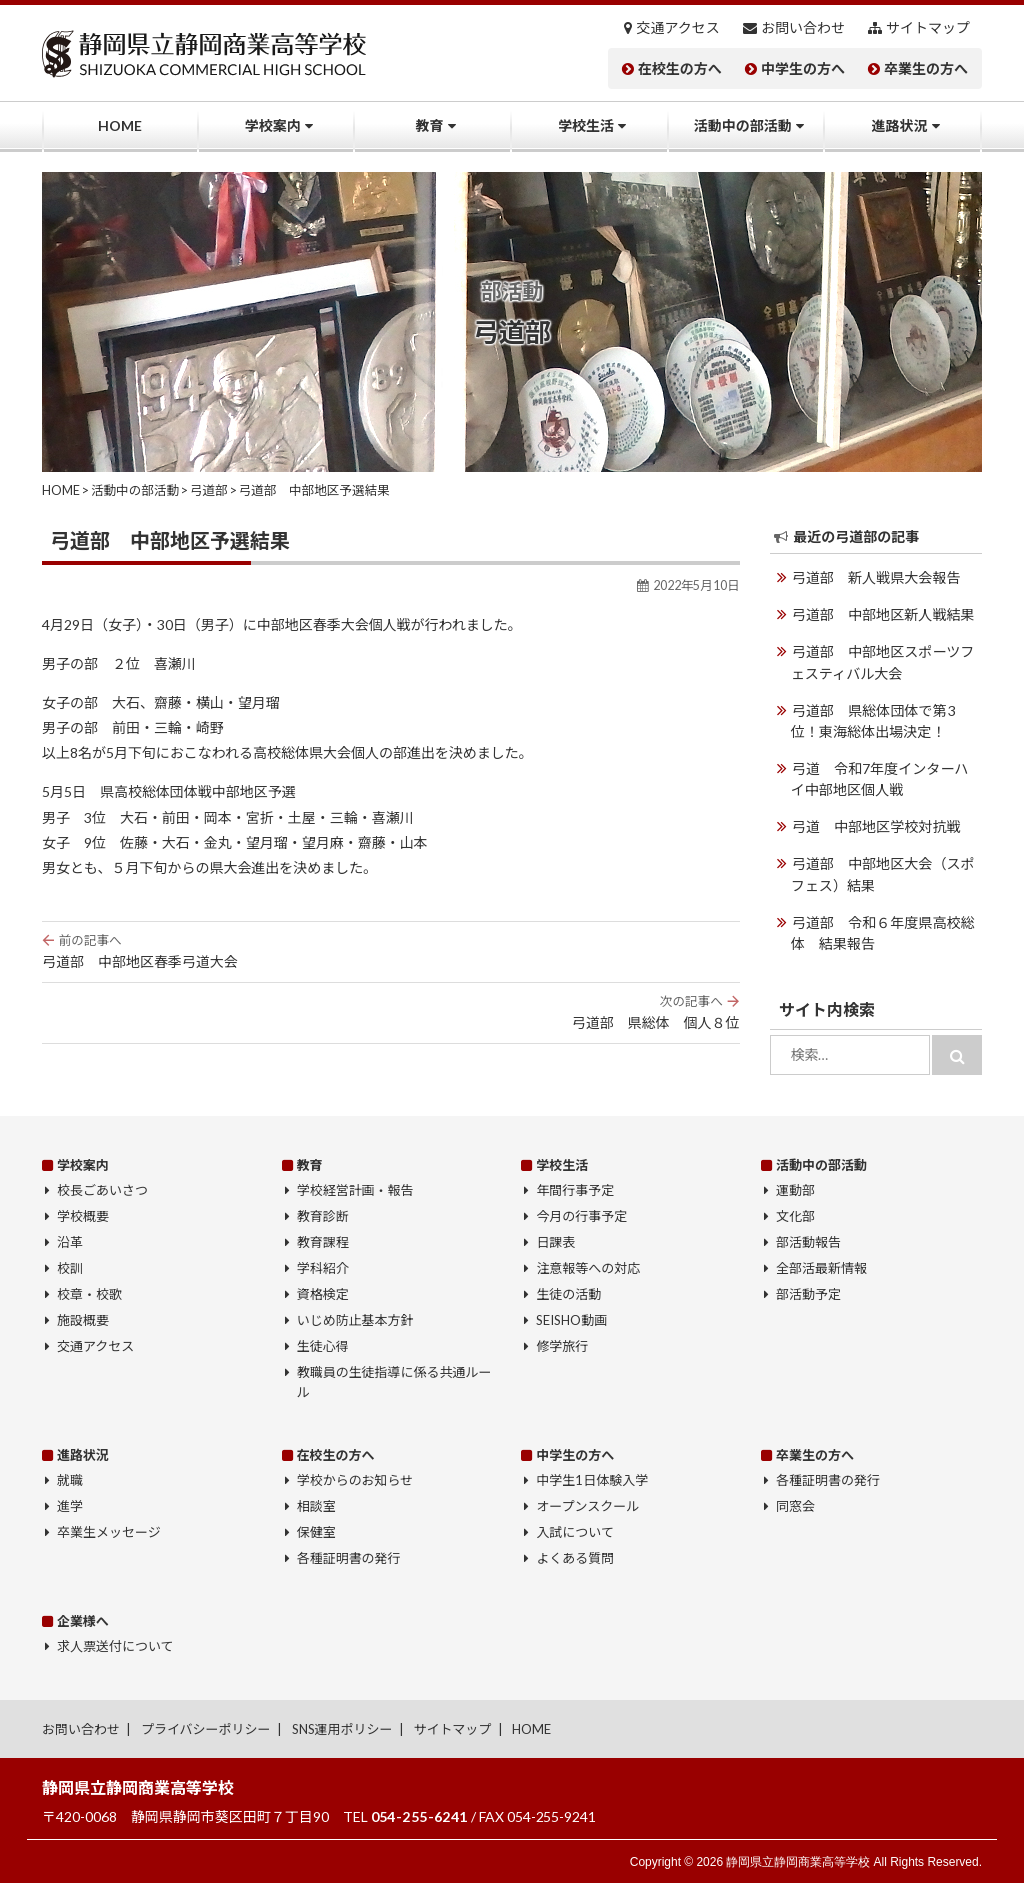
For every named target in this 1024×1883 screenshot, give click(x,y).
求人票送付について (115, 1646)
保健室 (316, 1532)
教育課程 (323, 1242)
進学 (70, 1506)
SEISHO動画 (571, 1320)
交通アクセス (678, 28)
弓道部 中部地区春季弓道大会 (391, 951)
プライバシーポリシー (206, 1728)
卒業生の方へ (926, 69)
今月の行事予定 (581, 1216)
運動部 (795, 1190)
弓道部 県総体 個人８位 (391, 1012)
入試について (575, 1532)
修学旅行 (562, 1346)
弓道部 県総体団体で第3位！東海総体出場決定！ (886, 720)
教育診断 (323, 1216)
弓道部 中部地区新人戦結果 (883, 614)
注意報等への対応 (588, 1268)
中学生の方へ (803, 69)
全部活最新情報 (821, 1268)
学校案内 (273, 125)
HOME (120, 125)
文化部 (795, 1216)
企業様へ (83, 1620)
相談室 (316, 1506)
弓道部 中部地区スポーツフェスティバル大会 (882, 662)
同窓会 (795, 1506)
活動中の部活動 (743, 125)
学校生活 (586, 125)
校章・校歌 (89, 1294)
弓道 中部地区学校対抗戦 (876, 825)
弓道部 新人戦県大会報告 (876, 577)
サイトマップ (928, 28)
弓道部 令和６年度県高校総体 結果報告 (882, 931)
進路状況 (899, 125)
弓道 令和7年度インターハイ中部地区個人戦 (886, 778)
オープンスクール (587, 1506)
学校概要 (83, 1216)
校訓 (70, 1268)
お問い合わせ (803, 28)
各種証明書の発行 (349, 1558)
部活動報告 (808, 1242)
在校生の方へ (680, 69)
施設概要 (83, 1320)
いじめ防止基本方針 (355, 1320)
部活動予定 (808, 1294)
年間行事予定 (575, 1190)
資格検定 (323, 1294)
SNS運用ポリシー (342, 1728)
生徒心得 (323, 1346)
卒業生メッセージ (109, 1532)
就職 (70, 1480)
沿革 (70, 1242)
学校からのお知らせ (355, 1480)
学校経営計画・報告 (355, 1190)
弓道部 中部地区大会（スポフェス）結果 (882, 873)
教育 (429, 125)
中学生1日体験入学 (592, 1480)
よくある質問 (575, 1558)
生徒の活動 (568, 1294)
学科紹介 (323, 1268)
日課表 (555, 1242)
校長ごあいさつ (102, 1190)
